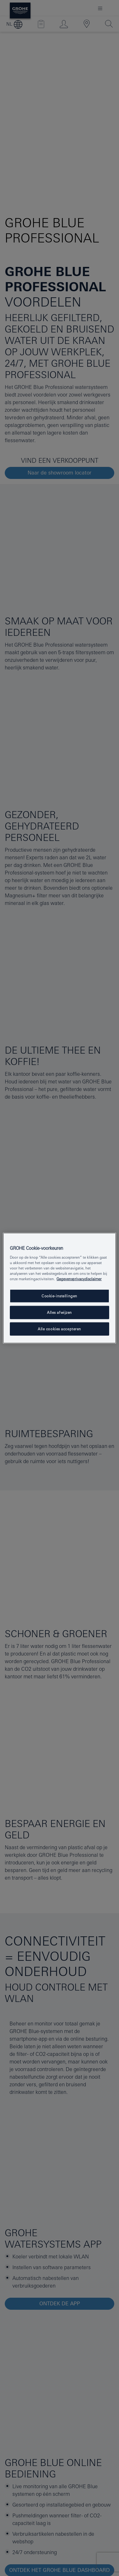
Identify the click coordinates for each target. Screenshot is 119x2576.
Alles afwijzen (59, 1312)
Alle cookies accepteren (59, 1329)
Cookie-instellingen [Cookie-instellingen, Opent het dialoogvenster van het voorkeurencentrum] (59, 1296)
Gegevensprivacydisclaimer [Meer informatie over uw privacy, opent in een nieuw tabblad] (79, 1279)
